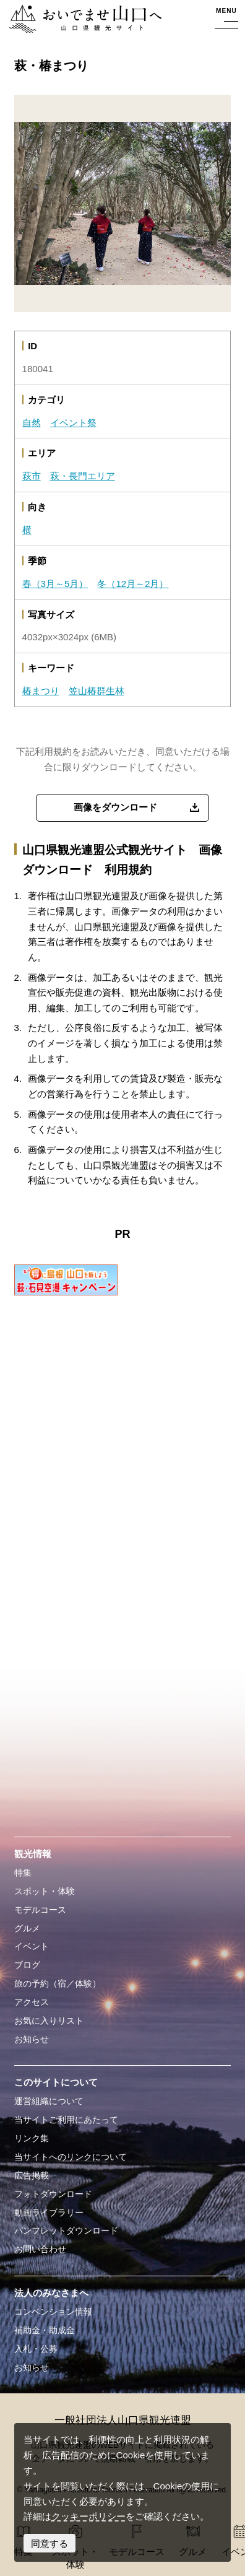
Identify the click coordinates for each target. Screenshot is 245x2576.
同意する (49, 2543)
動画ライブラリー (49, 2212)
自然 (31, 422)
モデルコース (40, 1910)
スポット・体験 (44, 1891)
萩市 (31, 476)
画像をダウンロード (115, 807)
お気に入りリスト (49, 2021)
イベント (31, 1946)
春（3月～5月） (55, 583)
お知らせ (31, 2039)
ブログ (27, 1965)
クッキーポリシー (88, 2516)
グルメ (27, 1928)
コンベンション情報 (53, 2312)
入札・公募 (36, 2349)
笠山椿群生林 (96, 690)
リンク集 (31, 2138)
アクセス (31, 2002)
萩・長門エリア (82, 476)
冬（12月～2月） (132, 583)
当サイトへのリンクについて (70, 2157)
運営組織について (49, 2101)
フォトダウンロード (53, 2194)
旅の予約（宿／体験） (57, 1983)
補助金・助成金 (44, 2330)
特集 (23, 1873)
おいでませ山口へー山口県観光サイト (83, 20)
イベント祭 (73, 422)
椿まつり (40, 690)
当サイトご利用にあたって (66, 2120)
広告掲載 (31, 2175)
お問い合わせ (40, 2249)
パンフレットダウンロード (66, 2230)
